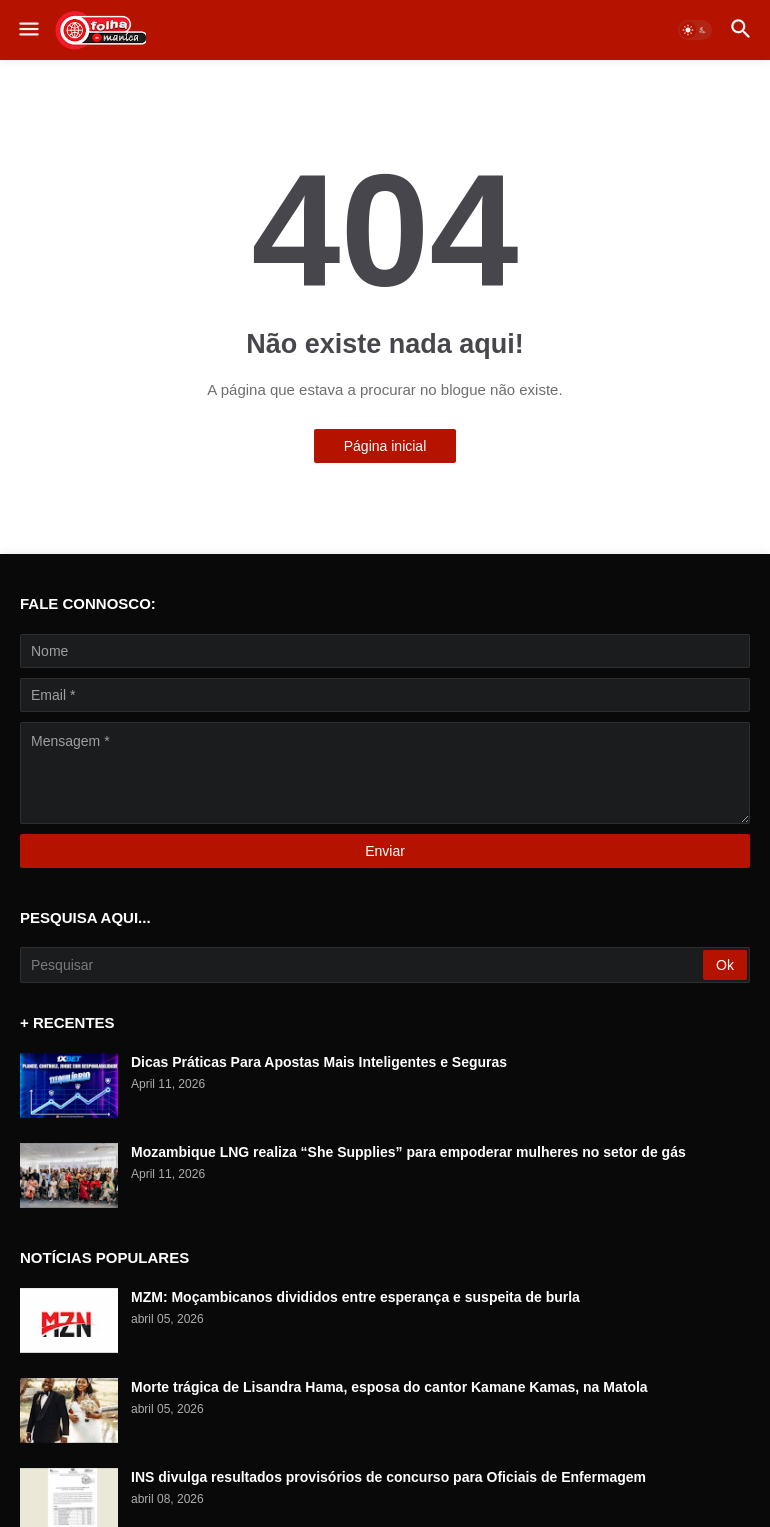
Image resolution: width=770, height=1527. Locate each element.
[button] (27, 30)
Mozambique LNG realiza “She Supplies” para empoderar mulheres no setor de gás (408, 1152)
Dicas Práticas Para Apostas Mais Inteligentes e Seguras (319, 1062)
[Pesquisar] (363, 965)
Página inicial (385, 446)
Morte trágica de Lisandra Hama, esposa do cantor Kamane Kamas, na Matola (389, 1387)
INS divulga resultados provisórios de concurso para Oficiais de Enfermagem (388, 1477)
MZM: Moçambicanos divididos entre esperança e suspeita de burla (355, 1297)
